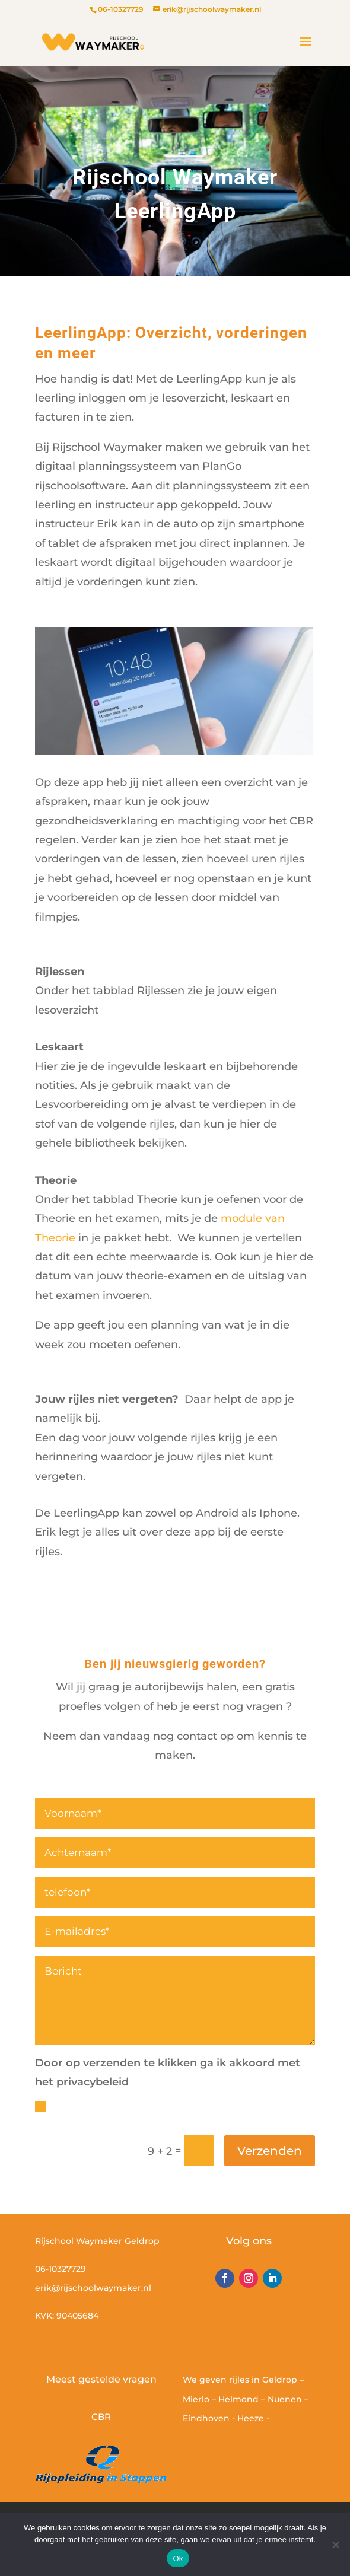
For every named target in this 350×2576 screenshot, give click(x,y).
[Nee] (335, 2544)
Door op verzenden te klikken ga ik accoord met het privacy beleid (166, 2113)
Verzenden (269, 2151)
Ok (178, 2558)
